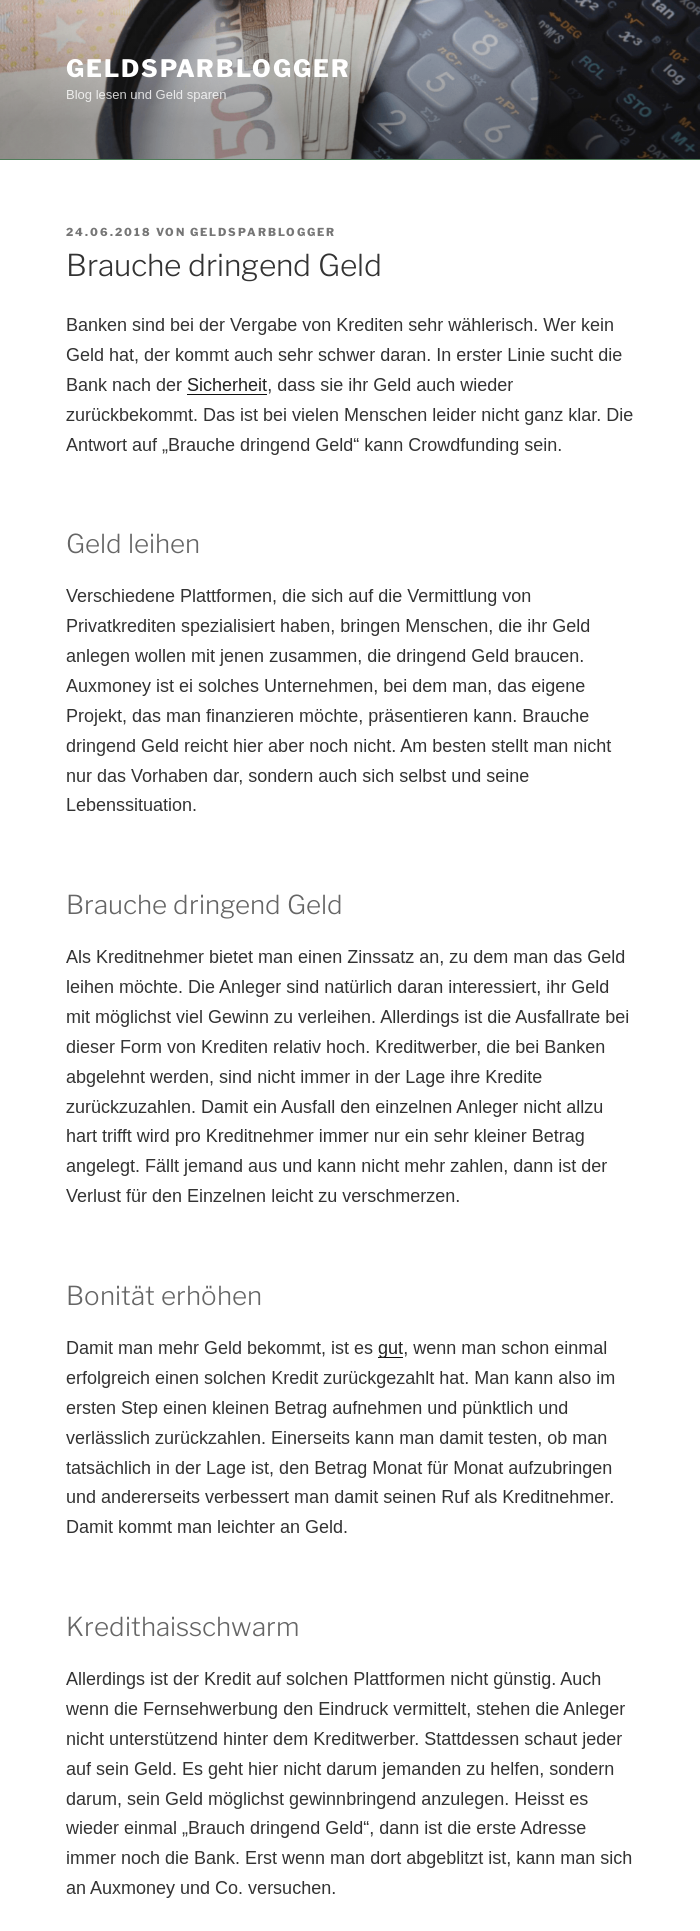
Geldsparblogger (208, 68)
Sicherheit (227, 385)
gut (390, 1348)
